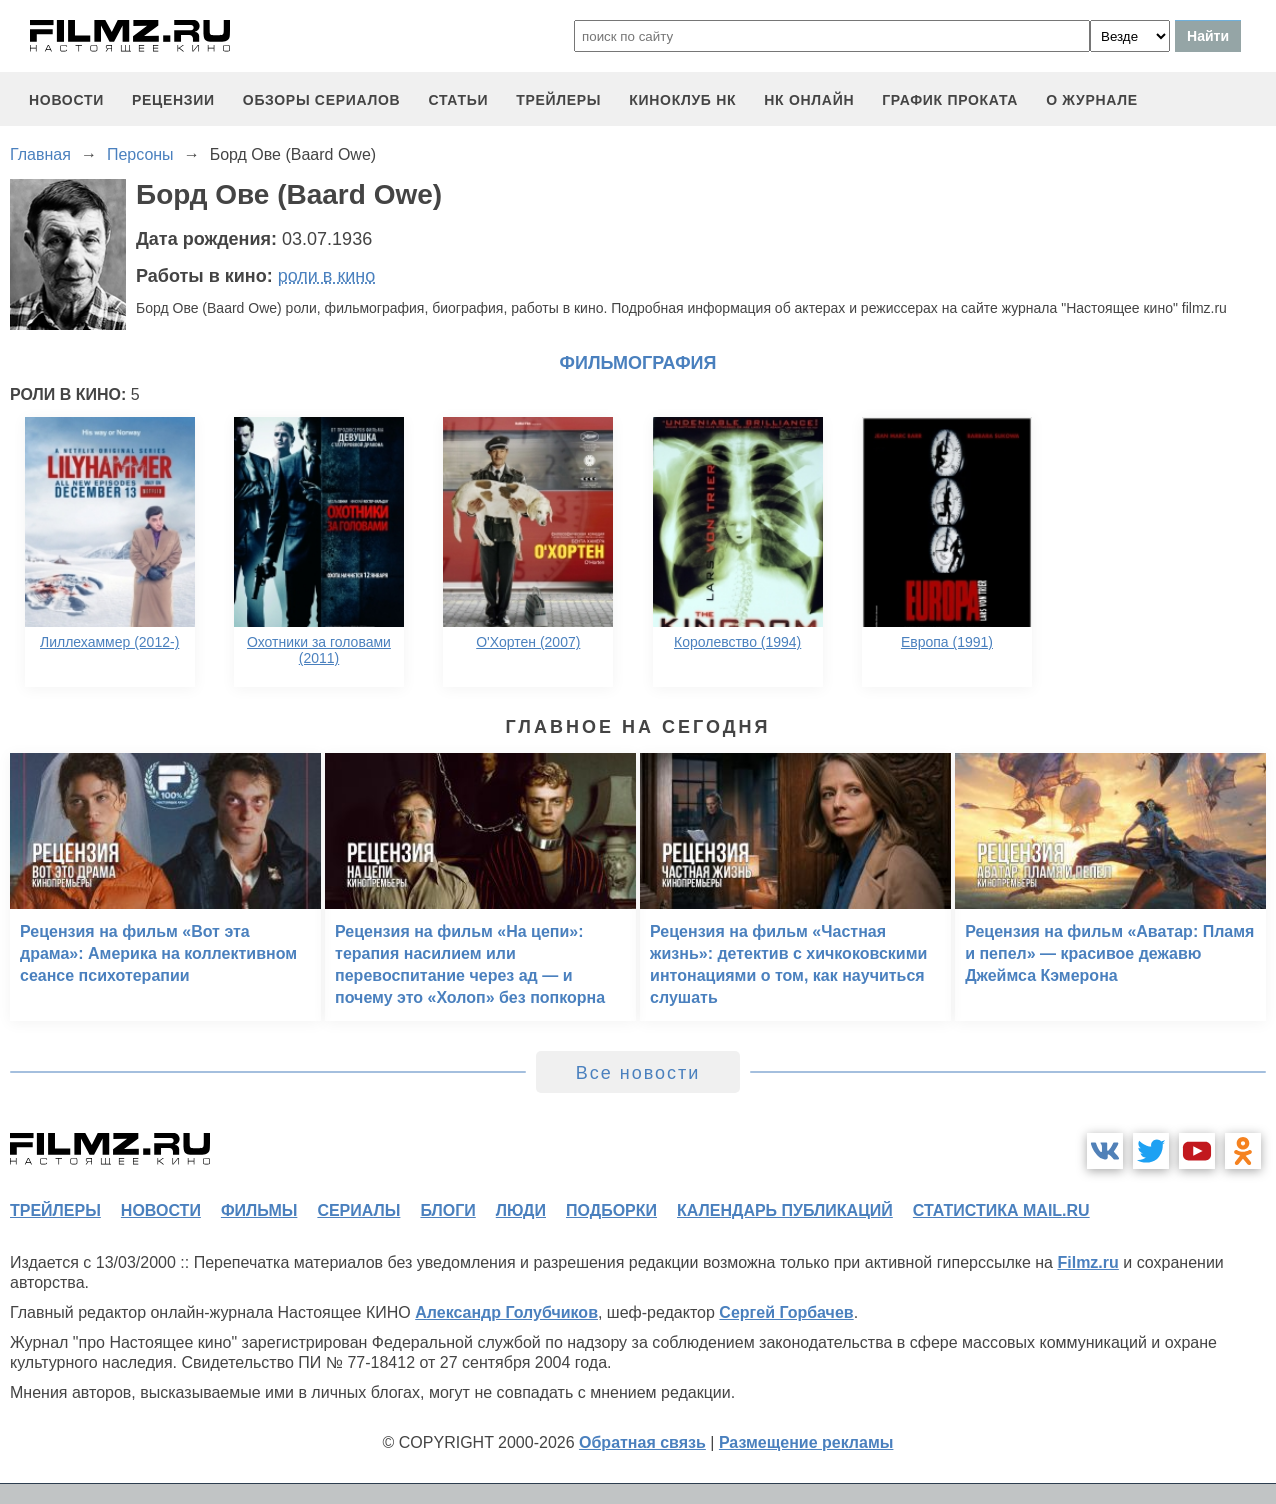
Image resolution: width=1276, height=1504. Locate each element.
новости (66, 100)
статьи (458, 100)
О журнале (1092, 100)
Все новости (638, 1073)
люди (521, 1210)
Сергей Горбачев (786, 1312)
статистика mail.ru (1001, 1210)
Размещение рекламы (806, 1442)
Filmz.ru (1087, 1262)
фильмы (259, 1210)
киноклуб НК (682, 100)
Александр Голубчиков (506, 1312)
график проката (950, 100)
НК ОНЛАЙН (809, 100)
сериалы (358, 1210)
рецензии (173, 100)
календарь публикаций (785, 1210)
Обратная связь (642, 1442)
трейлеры (558, 100)
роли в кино (327, 276)
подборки (611, 1210)
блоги (447, 1210)
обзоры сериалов (322, 100)
